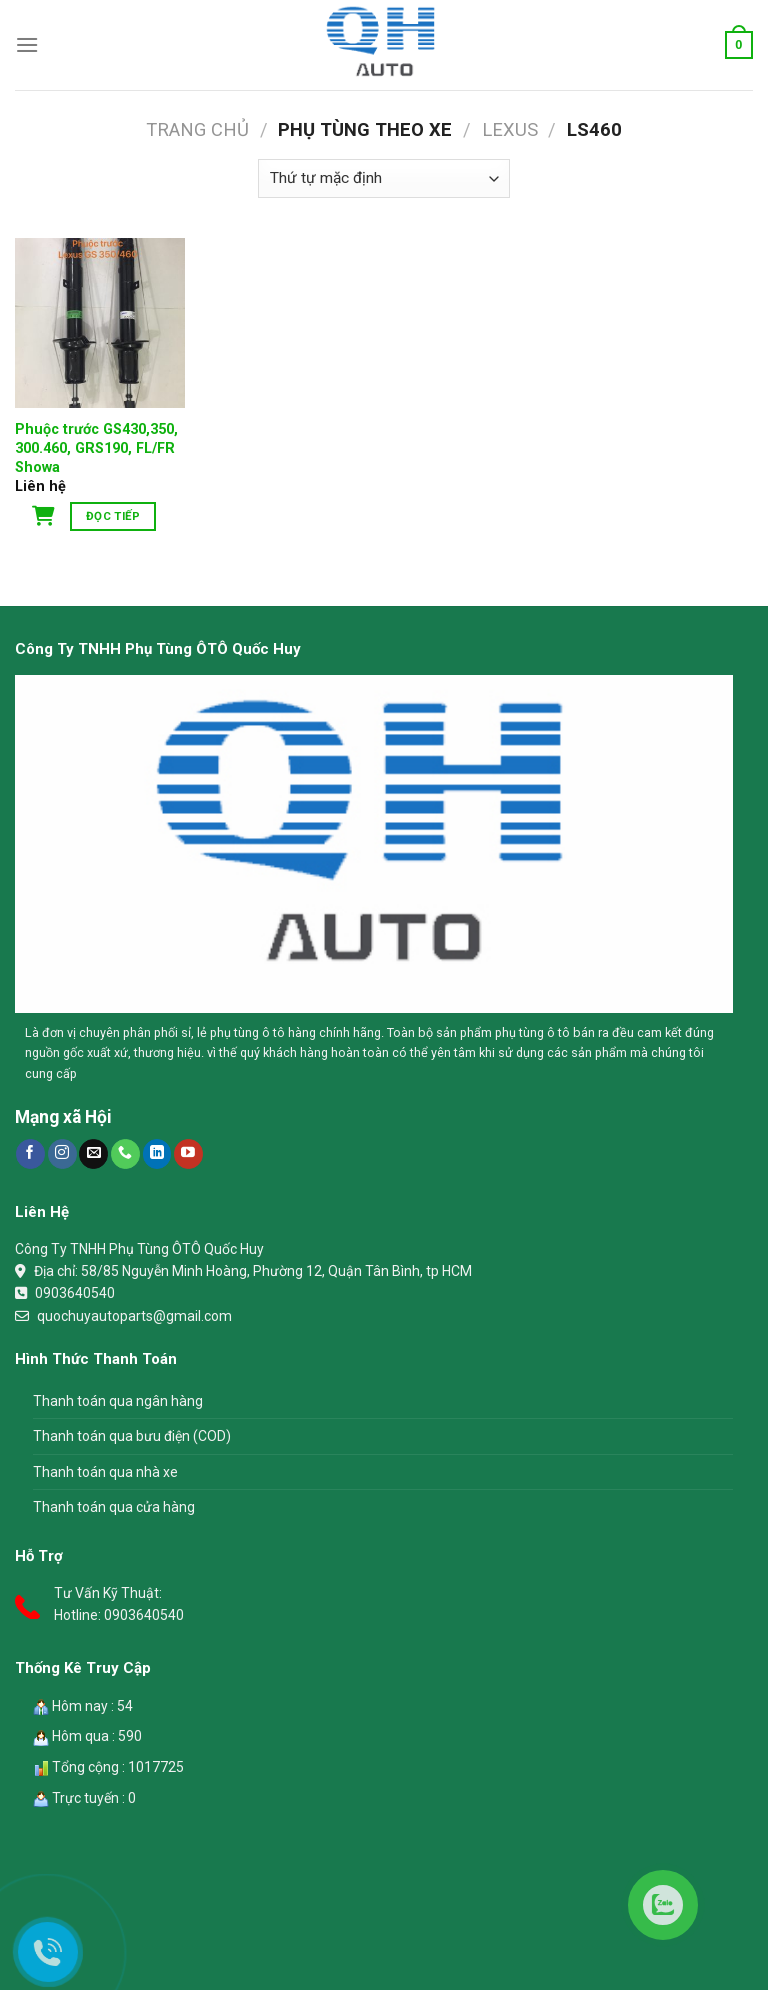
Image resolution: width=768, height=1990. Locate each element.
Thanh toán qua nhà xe (105, 1472)
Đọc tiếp (113, 516)
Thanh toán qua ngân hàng (118, 1401)
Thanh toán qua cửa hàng (114, 1507)
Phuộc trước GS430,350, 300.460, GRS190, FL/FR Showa (96, 448)
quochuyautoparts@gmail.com (134, 1316)
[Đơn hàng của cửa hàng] (384, 178)
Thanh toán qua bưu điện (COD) (132, 1436)
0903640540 (75, 1293)
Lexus (510, 129)
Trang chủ (197, 129)
